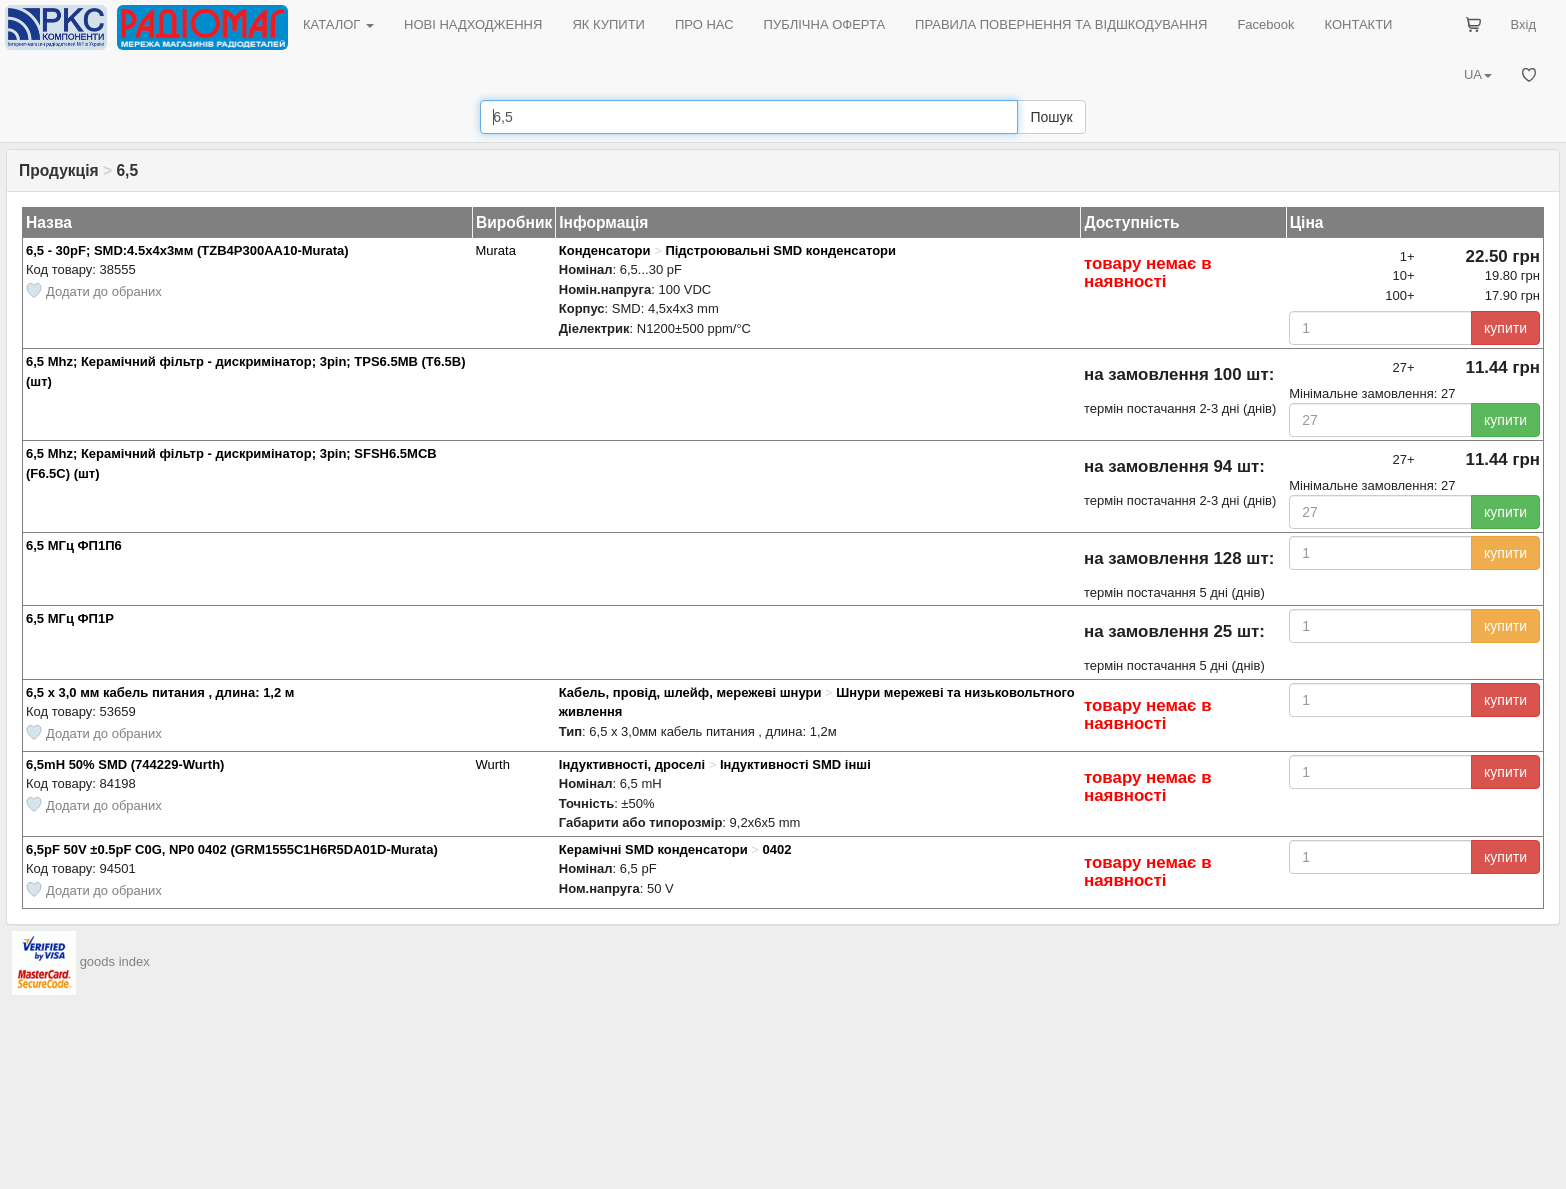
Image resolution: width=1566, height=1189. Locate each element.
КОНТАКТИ (1358, 24)
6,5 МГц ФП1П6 (74, 545)
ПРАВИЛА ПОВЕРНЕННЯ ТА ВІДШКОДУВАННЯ (1061, 24)
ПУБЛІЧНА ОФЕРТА (825, 24)
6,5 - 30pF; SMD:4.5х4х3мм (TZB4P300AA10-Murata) (187, 250)
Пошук (1051, 117)
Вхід (1524, 24)
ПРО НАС (704, 24)
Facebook (1265, 24)
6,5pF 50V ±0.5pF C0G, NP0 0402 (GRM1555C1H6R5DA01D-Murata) (232, 849)
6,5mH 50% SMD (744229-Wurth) (125, 764)
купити (1505, 328)
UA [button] (1478, 74)
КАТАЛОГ (338, 24)
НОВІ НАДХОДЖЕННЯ (473, 24)
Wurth (492, 764)
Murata (495, 250)
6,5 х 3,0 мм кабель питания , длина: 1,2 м (160, 692)
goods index (115, 961)
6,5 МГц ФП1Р (70, 618)
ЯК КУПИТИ (608, 24)
